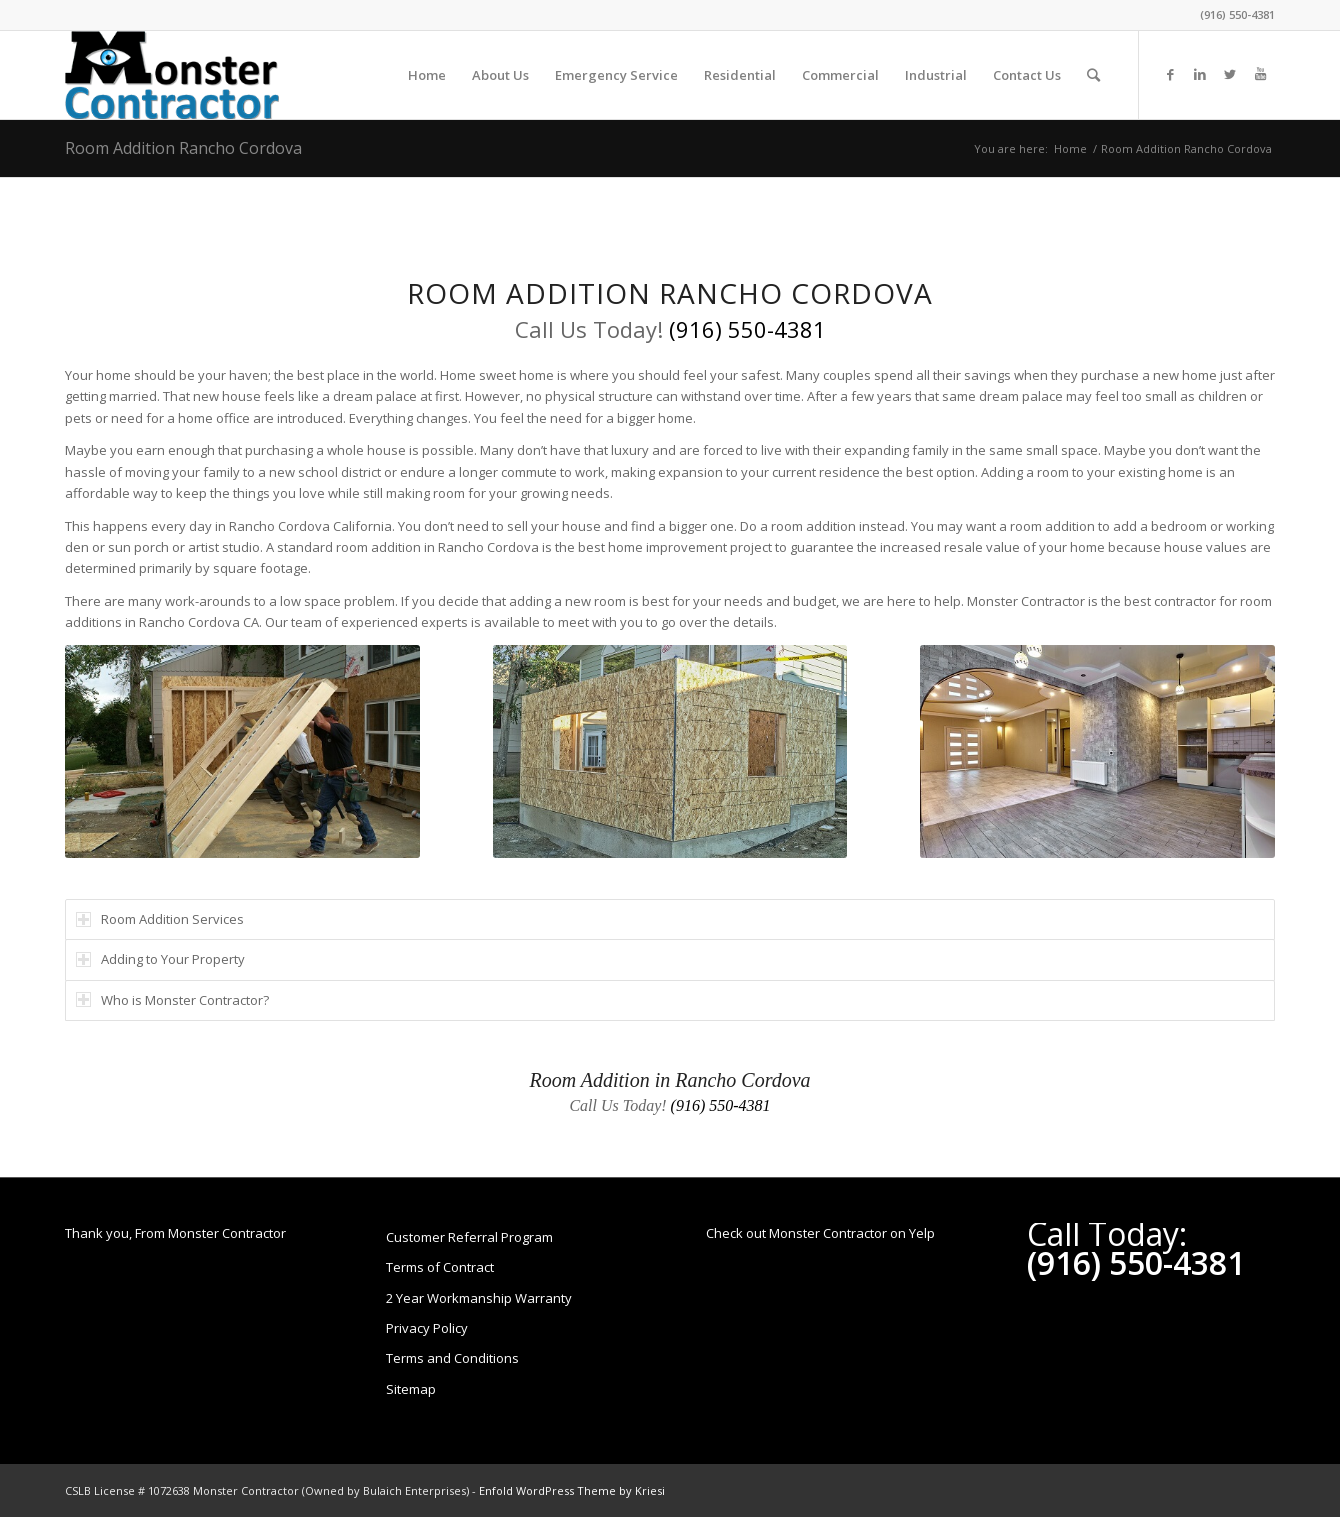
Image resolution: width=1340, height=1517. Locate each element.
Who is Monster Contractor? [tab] (172, 1000)
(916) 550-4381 (1237, 14)
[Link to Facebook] (1170, 74)
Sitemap (411, 1389)
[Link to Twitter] (1230, 74)
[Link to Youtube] (1260, 74)
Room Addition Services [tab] (160, 919)
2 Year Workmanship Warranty (479, 1298)
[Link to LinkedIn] (1200, 74)
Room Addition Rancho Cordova (183, 148)
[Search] (1093, 75)
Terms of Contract (440, 1267)
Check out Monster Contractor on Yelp (820, 1233)
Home (1070, 148)
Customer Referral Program (469, 1237)
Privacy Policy (427, 1328)
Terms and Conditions (452, 1358)
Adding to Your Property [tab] (160, 959)
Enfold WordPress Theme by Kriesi (572, 1490)
